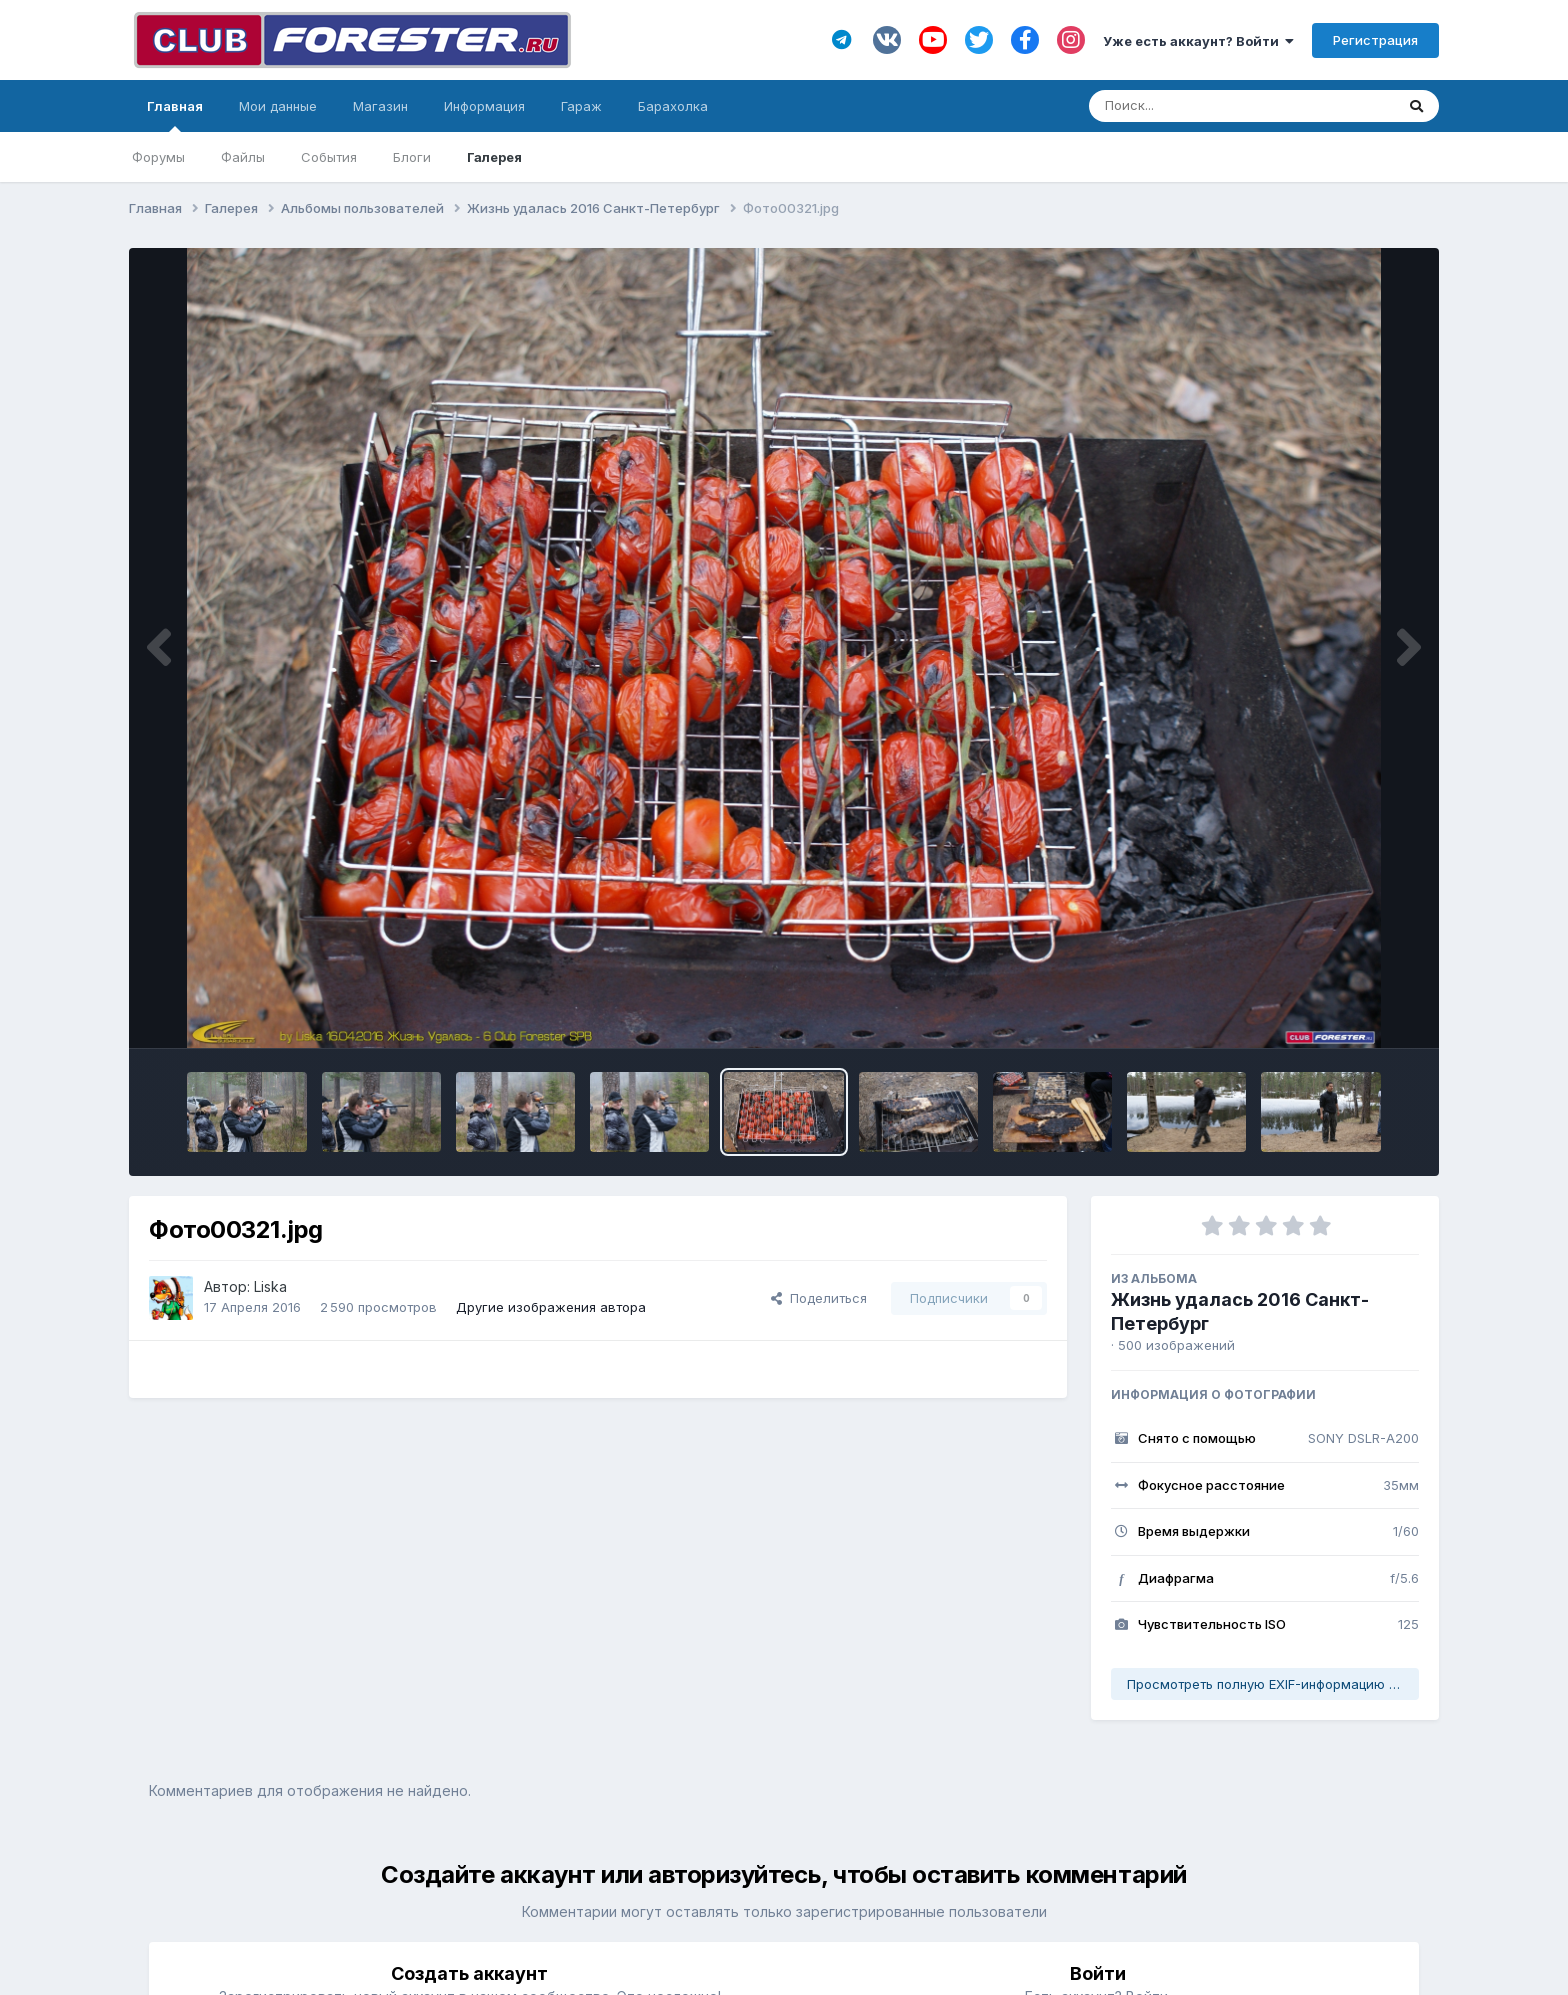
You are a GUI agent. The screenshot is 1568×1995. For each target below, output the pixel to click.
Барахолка (673, 106)
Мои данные (278, 106)
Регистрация (1375, 40)
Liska (270, 1286)
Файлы (243, 157)
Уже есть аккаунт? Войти (1198, 41)
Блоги (412, 157)
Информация (484, 106)
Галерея (494, 157)
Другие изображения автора (551, 1307)
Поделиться (819, 1298)
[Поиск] (1203, 106)
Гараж (581, 106)
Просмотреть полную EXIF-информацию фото (1273, 1684)
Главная (175, 115)
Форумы (158, 157)
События (329, 157)
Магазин (380, 106)
